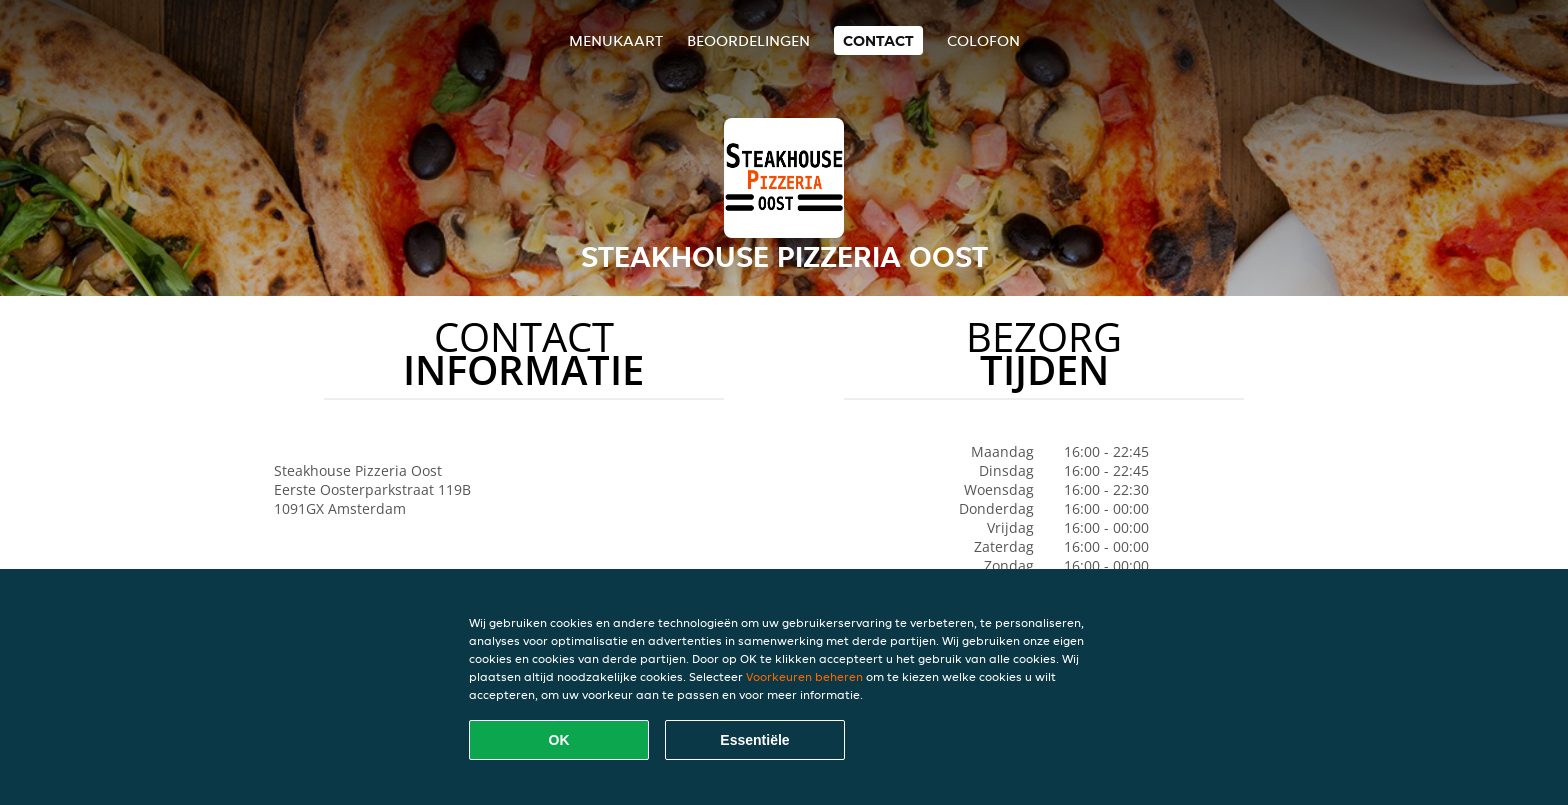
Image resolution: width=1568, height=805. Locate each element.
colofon (983, 40)
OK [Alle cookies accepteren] (559, 740)
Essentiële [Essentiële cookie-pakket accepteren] (754, 740)
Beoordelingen (748, 40)
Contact (878, 40)
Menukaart (616, 40)
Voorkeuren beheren (804, 676)
